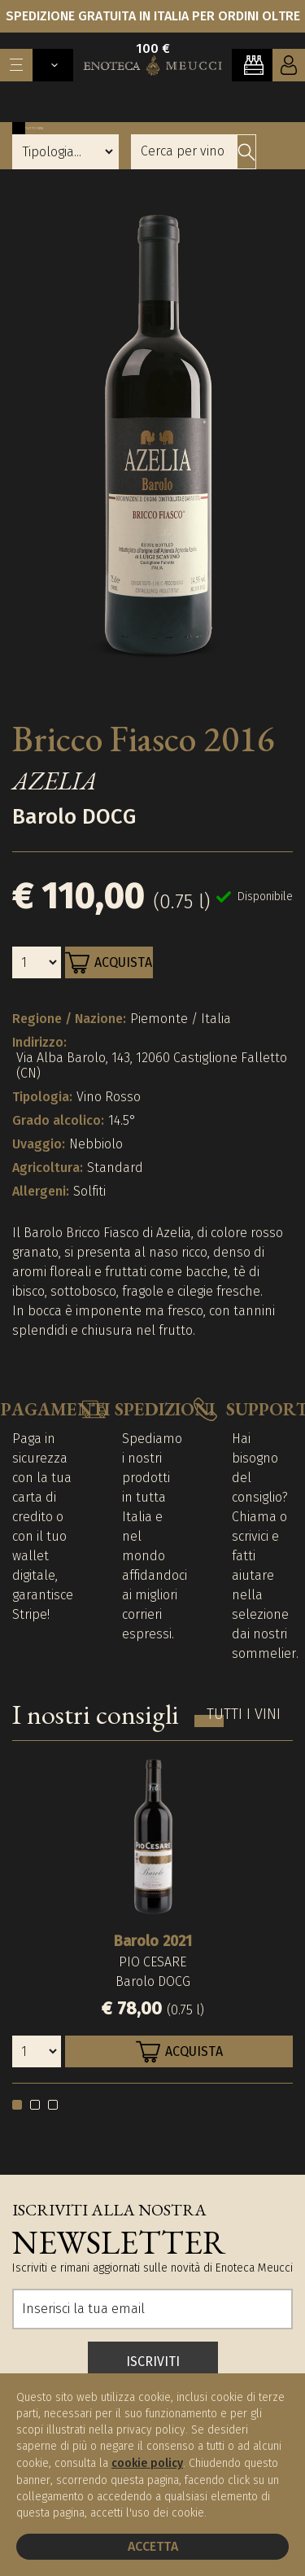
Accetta (153, 2546)
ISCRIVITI (153, 2361)
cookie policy (147, 2463)
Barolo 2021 (153, 1941)
